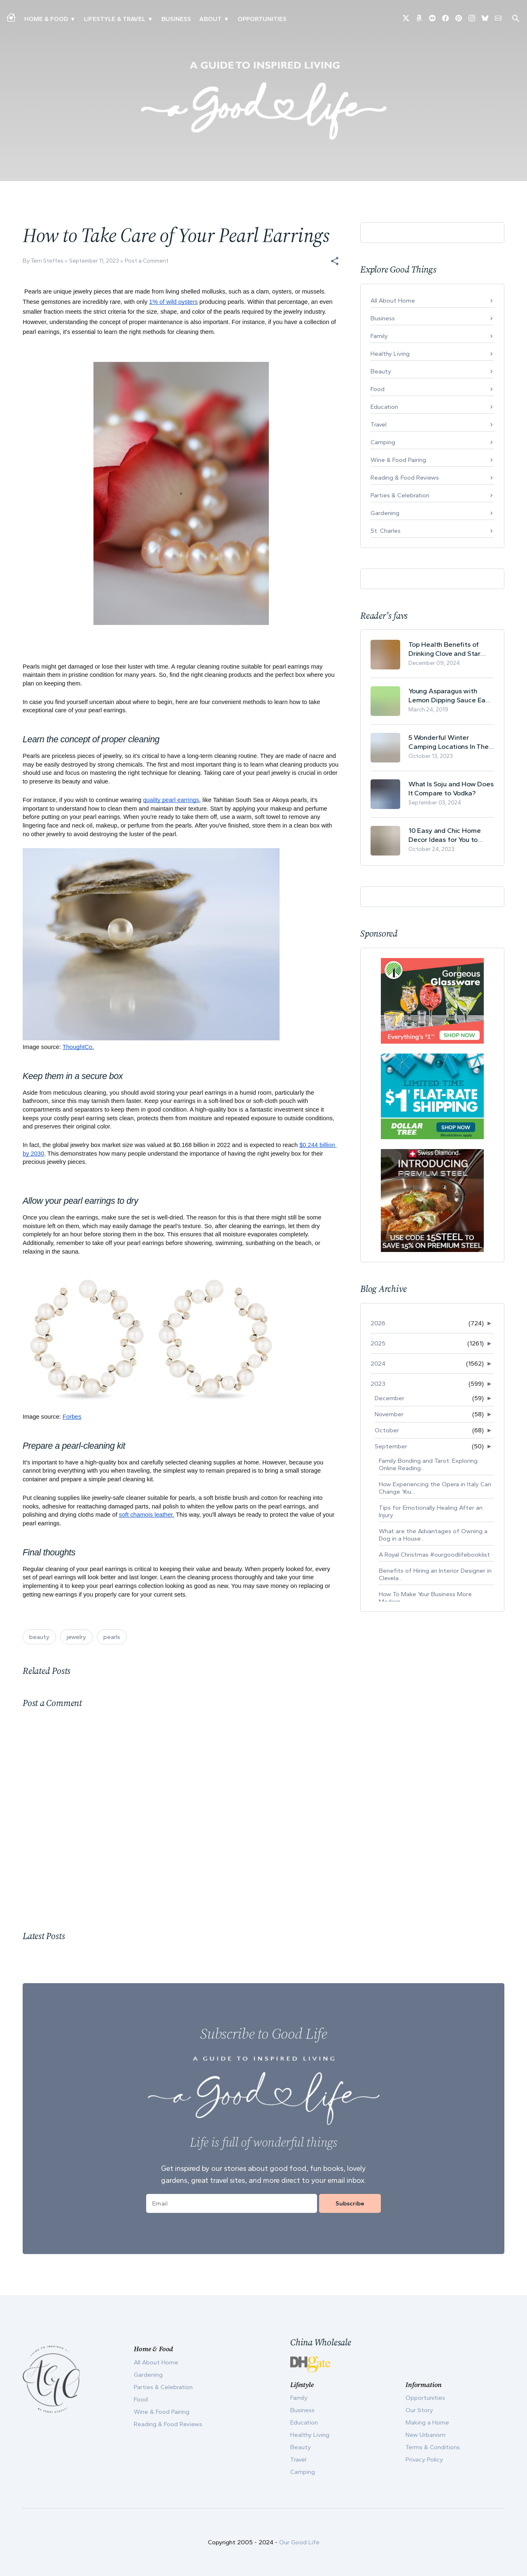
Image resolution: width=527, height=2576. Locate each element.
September (391, 1446)
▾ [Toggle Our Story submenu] (226, 19)
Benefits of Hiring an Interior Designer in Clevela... (435, 1574)
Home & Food (46, 19)
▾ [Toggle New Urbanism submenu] (150, 19)
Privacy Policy (424, 2459)
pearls (111, 1637)
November (389, 1414)
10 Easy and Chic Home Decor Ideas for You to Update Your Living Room (447, 835)
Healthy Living (390, 353)
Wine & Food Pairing (398, 460)
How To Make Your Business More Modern (425, 1597)
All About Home (393, 300)
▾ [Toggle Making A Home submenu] (72, 19)
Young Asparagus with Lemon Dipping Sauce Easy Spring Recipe (450, 695)
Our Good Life (299, 2542)
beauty (39, 1637)
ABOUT (210, 19)
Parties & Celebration (400, 495)
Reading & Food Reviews (405, 477)
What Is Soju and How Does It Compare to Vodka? (451, 788)
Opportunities (262, 19)
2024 (378, 1363)
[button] (335, 261)
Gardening (385, 513)
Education (384, 406)
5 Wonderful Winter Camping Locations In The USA (448, 742)
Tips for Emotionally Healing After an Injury (431, 1511)
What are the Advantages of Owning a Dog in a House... (433, 1534)
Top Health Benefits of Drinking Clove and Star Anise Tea (444, 649)
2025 (378, 1343)
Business (176, 19)
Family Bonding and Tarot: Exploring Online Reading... (428, 1464)
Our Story (419, 2410)
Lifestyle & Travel (114, 19)
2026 (378, 1323)
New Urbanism (425, 2434)
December (389, 1398)
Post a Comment (146, 260)
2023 (378, 1383)
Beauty (381, 371)
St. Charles (386, 530)
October (387, 1430)
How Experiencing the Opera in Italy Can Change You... (435, 1487)
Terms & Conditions (433, 2447)
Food (378, 389)
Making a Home (427, 2422)
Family (379, 336)
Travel (379, 424)
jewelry (76, 1637)
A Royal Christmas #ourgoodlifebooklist (434, 1554)
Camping (383, 442)
